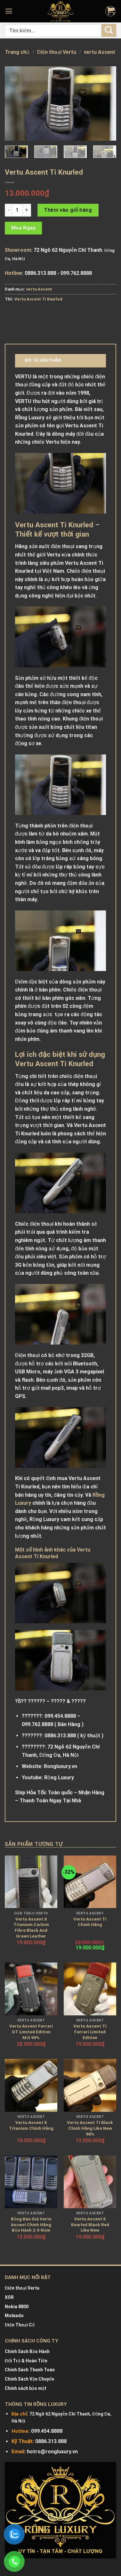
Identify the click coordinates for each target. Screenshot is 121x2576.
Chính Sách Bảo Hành (27, 2351)
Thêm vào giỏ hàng (68, 210)
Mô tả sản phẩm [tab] (43, 360)
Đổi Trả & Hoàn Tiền (26, 2360)
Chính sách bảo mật (25, 2388)
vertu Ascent (99, 52)
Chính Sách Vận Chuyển (29, 2379)
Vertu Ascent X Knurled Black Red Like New (90, 2224)
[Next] (114, 156)
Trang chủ (17, 52)
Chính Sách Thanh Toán (30, 2369)
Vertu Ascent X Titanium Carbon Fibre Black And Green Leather (31, 1927)
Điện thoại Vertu (57, 52)
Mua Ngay (23, 228)
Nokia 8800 (16, 2306)
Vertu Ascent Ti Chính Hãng (90, 1921)
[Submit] (108, 30)
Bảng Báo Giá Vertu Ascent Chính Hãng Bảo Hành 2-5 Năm (31, 2224)
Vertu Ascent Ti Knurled (38, 299)
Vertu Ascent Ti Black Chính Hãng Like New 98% (90, 2128)
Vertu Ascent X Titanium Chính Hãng (31, 2125)
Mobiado (14, 2315)
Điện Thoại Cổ (20, 2324)
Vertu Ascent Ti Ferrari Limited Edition (90, 2031)
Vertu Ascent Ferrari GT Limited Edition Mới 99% (31, 2031)
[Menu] (9, 11)
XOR (9, 2297)
